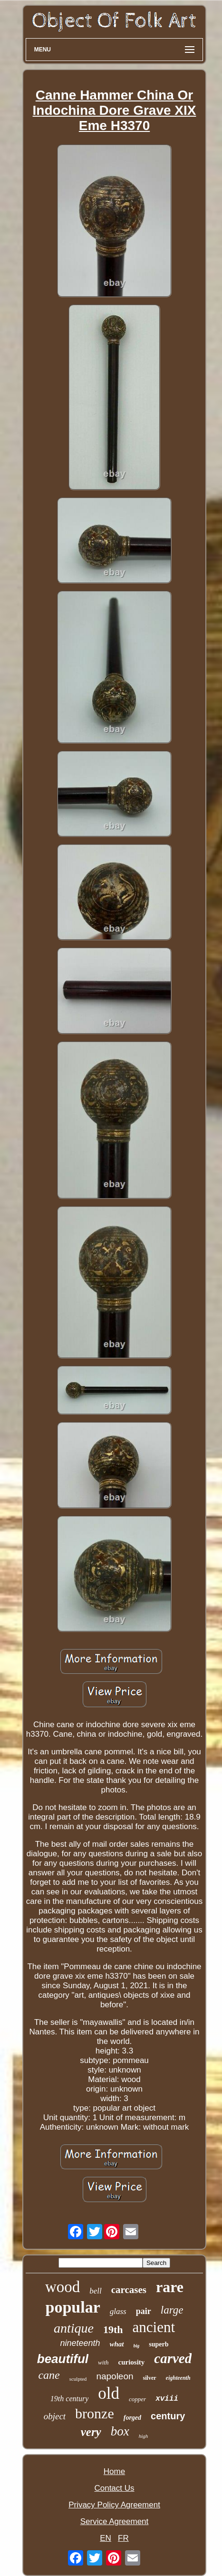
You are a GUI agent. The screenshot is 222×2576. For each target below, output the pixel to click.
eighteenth (178, 2378)
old (108, 2393)
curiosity (131, 2362)
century (168, 2416)
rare (169, 2286)
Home (114, 2471)
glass (118, 2311)
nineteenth (80, 2343)
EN (105, 2538)
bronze (94, 2413)
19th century (69, 2399)
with (103, 2362)
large (172, 2310)
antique (74, 2328)
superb (158, 2344)
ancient (154, 2327)
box (120, 2431)
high (143, 2436)
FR (123, 2538)
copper (137, 2399)
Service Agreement (114, 2521)
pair (143, 2311)
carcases (128, 2289)
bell (95, 2290)
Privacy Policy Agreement (114, 2504)
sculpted (78, 2379)
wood (62, 2286)
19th (113, 2329)
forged (132, 2417)
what (117, 2344)
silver (149, 2378)
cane (48, 2375)
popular (73, 2307)
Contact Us (114, 2488)
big (137, 2345)
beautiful (62, 2359)
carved (173, 2358)
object (55, 2416)
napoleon (114, 2376)
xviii (166, 2399)
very (91, 2431)
